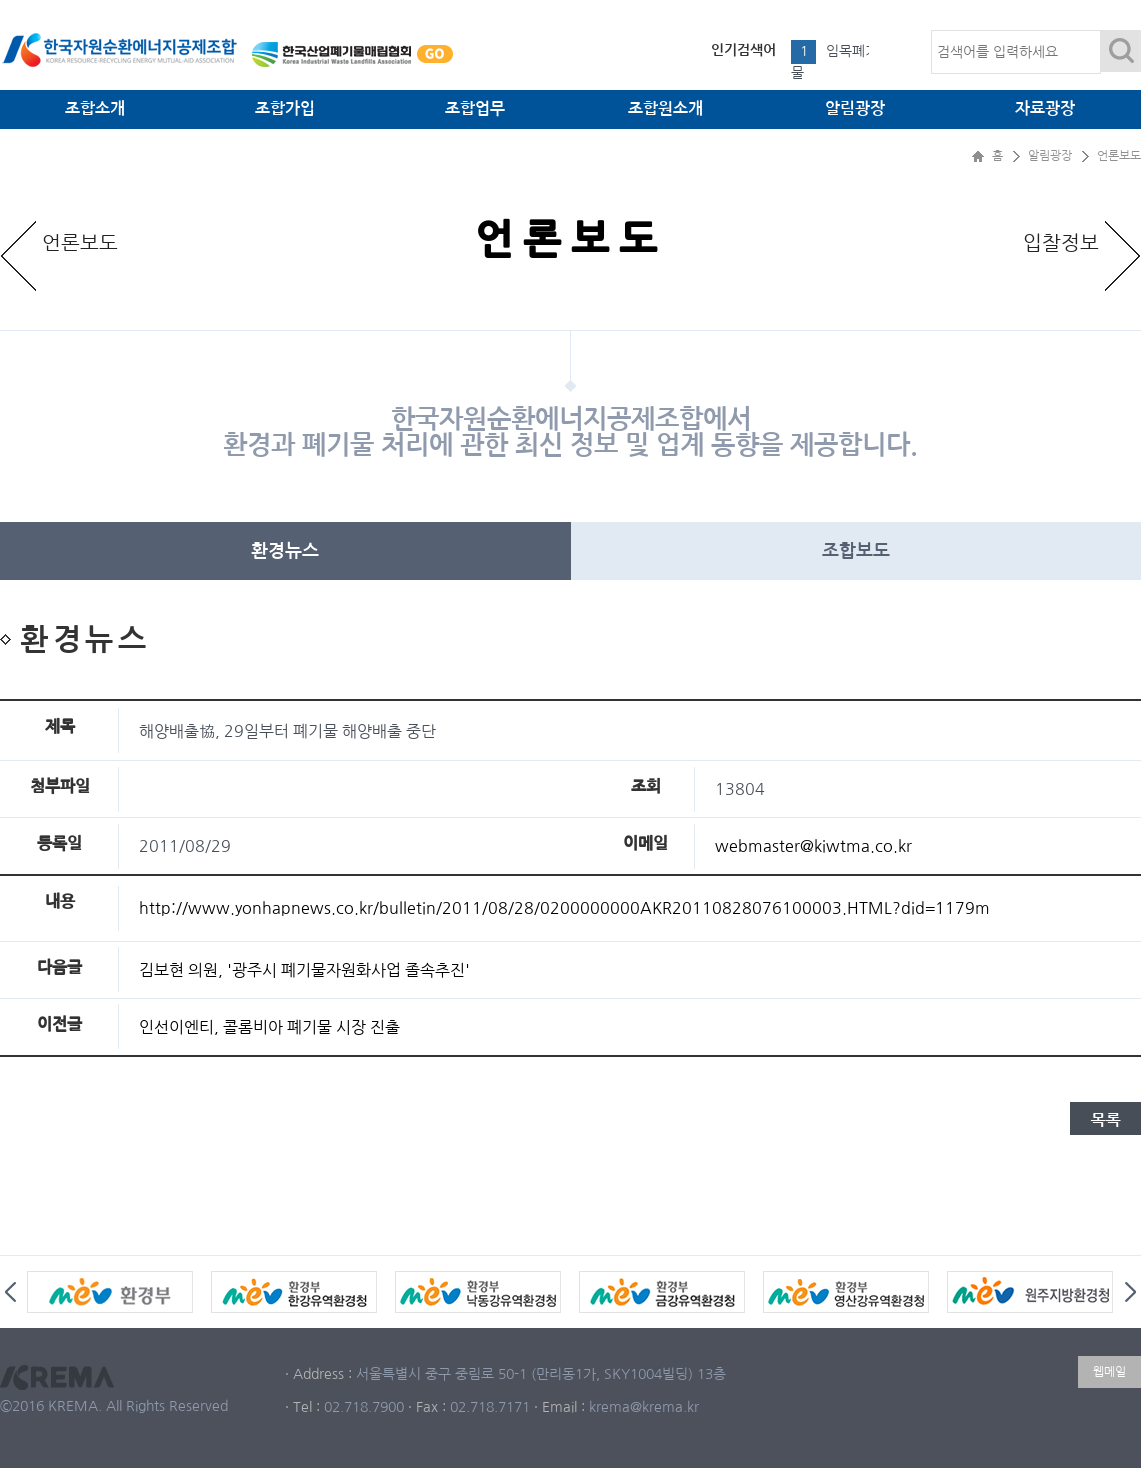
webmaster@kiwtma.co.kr (813, 846)
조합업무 (475, 108)
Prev (10, 1292)
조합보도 (856, 551)
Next (1130, 1292)
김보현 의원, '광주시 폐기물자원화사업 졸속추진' (304, 970)
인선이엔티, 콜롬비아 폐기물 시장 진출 (269, 1027)
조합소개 (95, 108)
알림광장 (855, 108)
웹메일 (1109, 1372)
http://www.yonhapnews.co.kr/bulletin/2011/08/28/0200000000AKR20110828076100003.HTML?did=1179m (564, 908)
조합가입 (285, 108)
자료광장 (1045, 108)
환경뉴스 (285, 551)
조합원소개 (665, 108)
